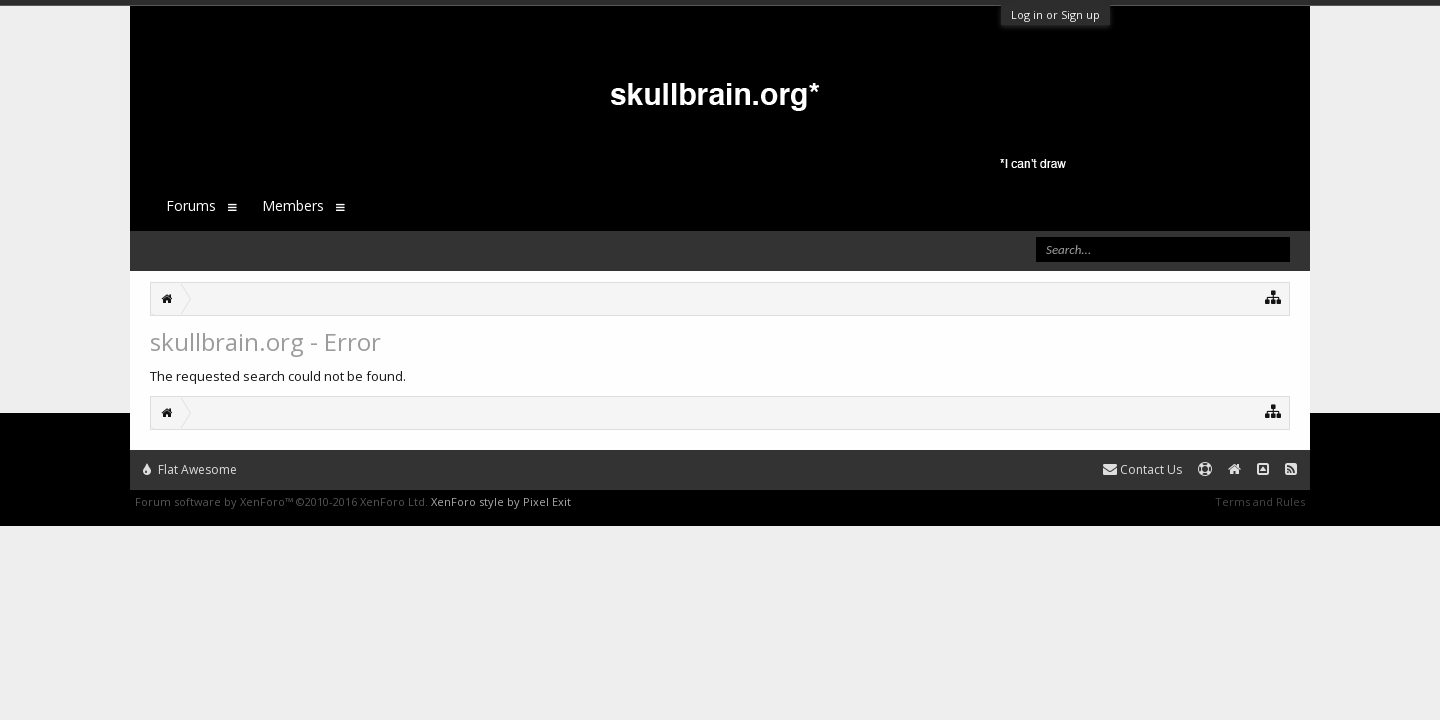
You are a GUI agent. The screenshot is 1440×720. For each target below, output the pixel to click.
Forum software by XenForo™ (281, 501)
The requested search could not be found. (278, 376)
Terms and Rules (1260, 501)
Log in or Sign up (1055, 14)
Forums (191, 205)
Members (293, 205)
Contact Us (1142, 469)
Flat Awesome (190, 469)
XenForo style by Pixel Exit (501, 501)
